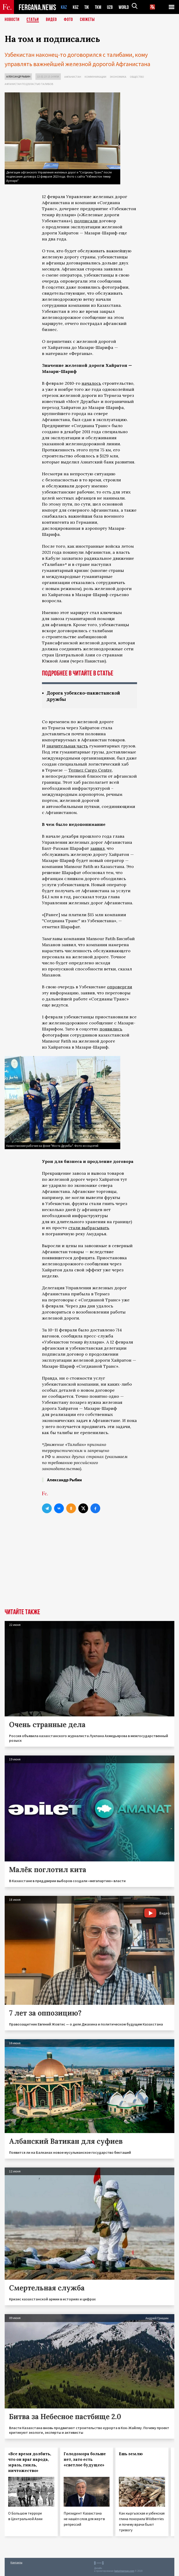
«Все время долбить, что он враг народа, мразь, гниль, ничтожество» (29, 2462)
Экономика (118, 76)
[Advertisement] (89, 1562)
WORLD (125, 7)
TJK (87, 7)
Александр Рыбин (18, 76)
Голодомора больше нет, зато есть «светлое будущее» (85, 2459)
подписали (86, 220)
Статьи (33, 19)
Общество (137, 76)
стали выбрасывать (88, 1227)
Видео (51, 19)
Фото (68, 19)
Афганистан (72, 76)
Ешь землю (131, 2453)
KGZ (76, 7)
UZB (111, 7)
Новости (12, 19)
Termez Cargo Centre (90, 770)
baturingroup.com (124, 2571)
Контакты (16, 2562)
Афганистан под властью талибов (29, 84)
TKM (99, 7)
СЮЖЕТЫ (87, 19)
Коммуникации (95, 76)
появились (111, 1029)
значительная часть (67, 746)
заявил (97, 848)
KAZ (64, 7)
